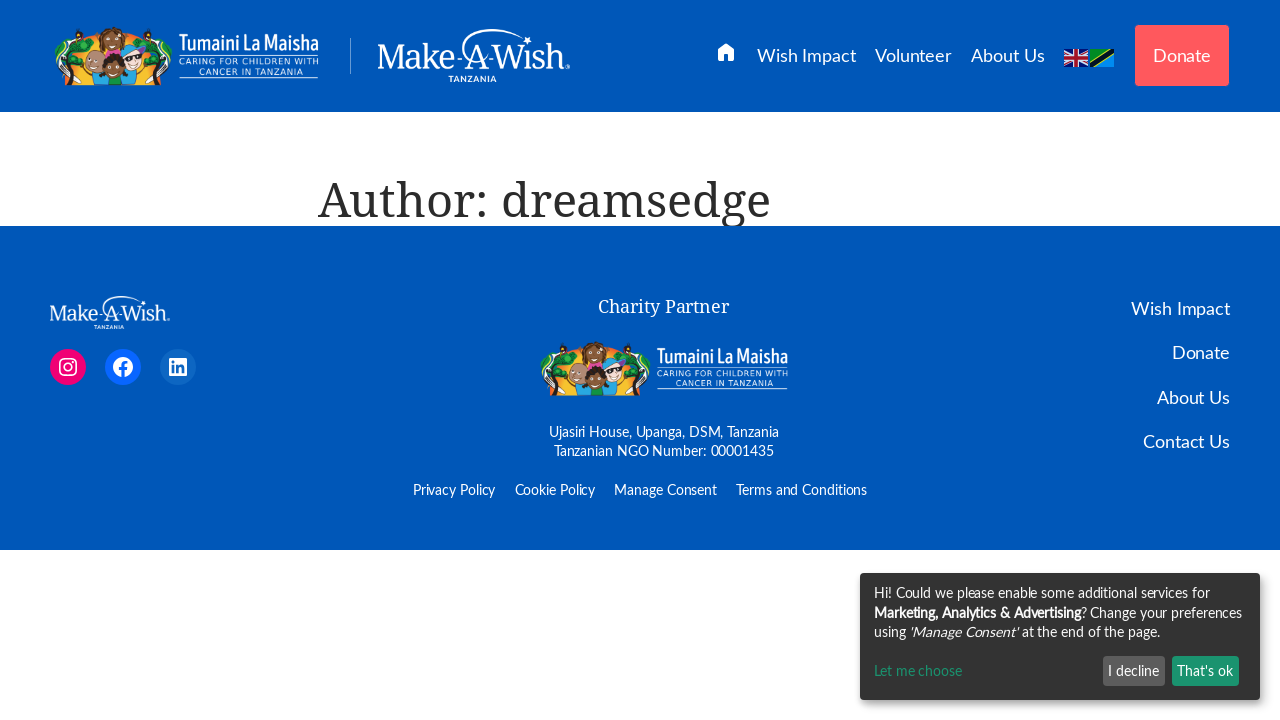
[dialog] (1060, 636)
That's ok (1205, 670)
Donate (1182, 55)
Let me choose (918, 670)
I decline (1133, 670)
